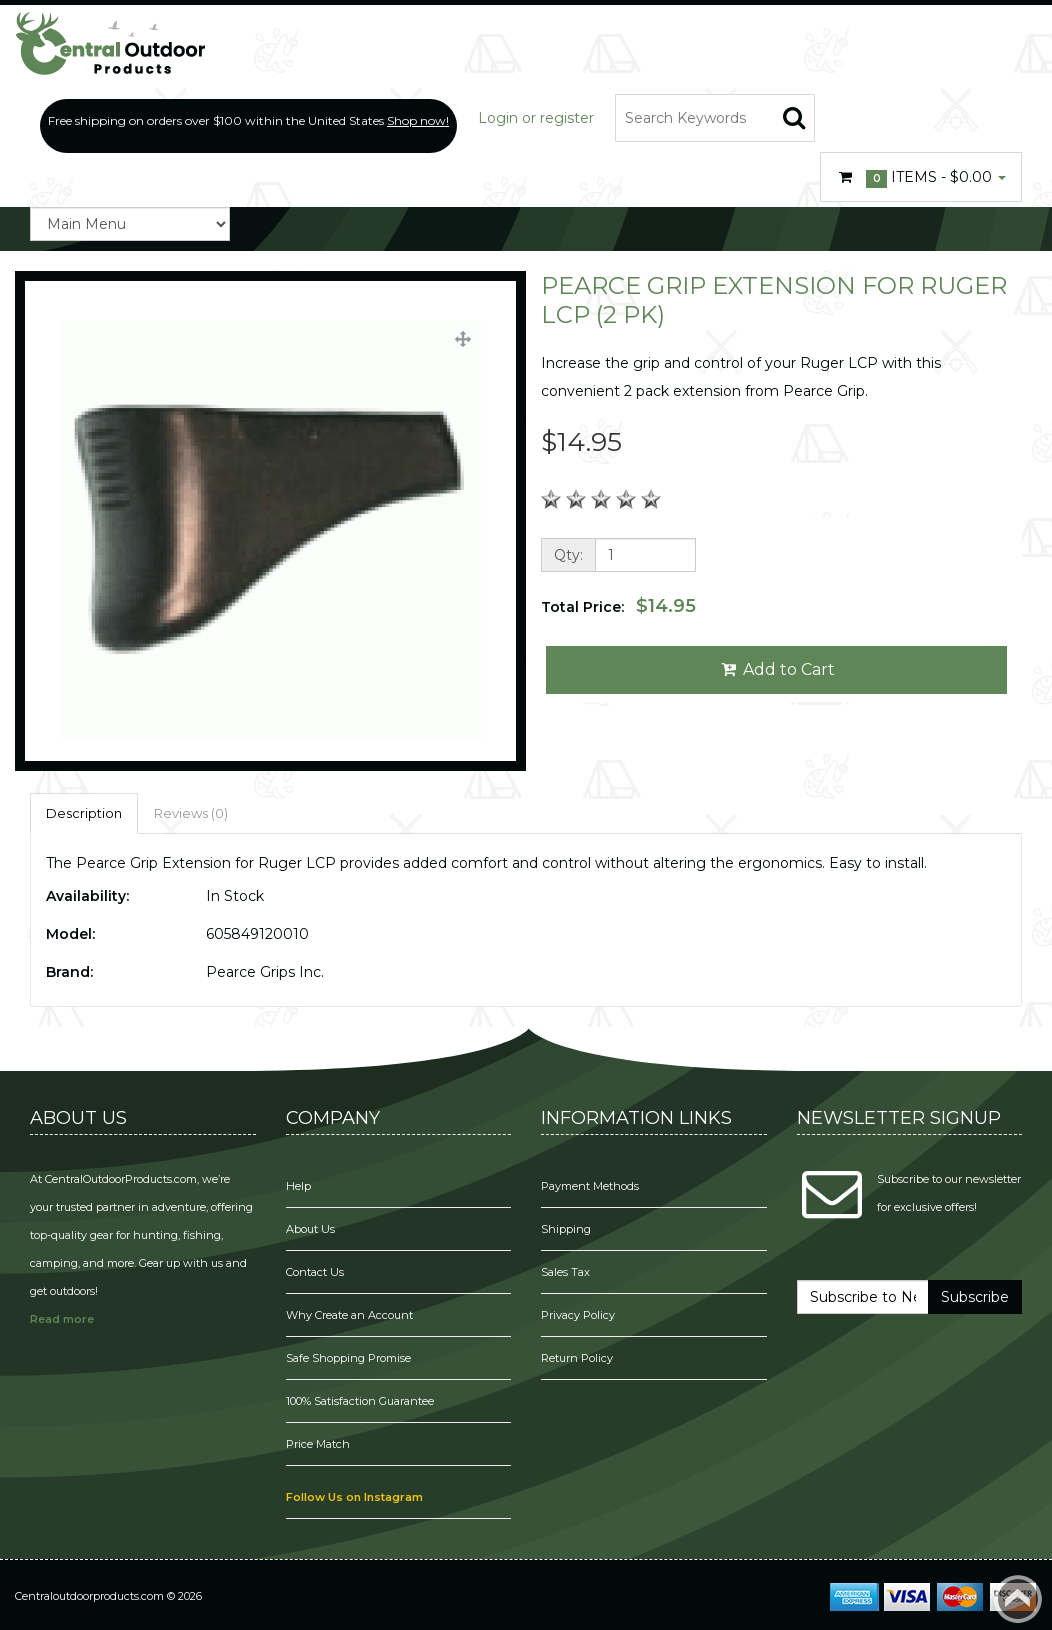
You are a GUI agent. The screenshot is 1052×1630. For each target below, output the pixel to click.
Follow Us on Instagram (354, 1497)
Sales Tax (565, 1272)
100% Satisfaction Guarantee (361, 1401)
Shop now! (418, 120)
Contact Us (315, 1272)
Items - (921, 178)
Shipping (566, 1229)
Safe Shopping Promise (348, 1358)
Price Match (318, 1444)
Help (298, 1186)
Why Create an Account (349, 1315)
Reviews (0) (191, 813)
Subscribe (975, 1297)
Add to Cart (776, 669)
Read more (62, 1319)
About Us (310, 1229)
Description (84, 813)
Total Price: (618, 606)
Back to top (1018, 1599)
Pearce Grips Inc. (265, 972)
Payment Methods (590, 1186)
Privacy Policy (579, 1315)
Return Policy (577, 1358)
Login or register (536, 118)
